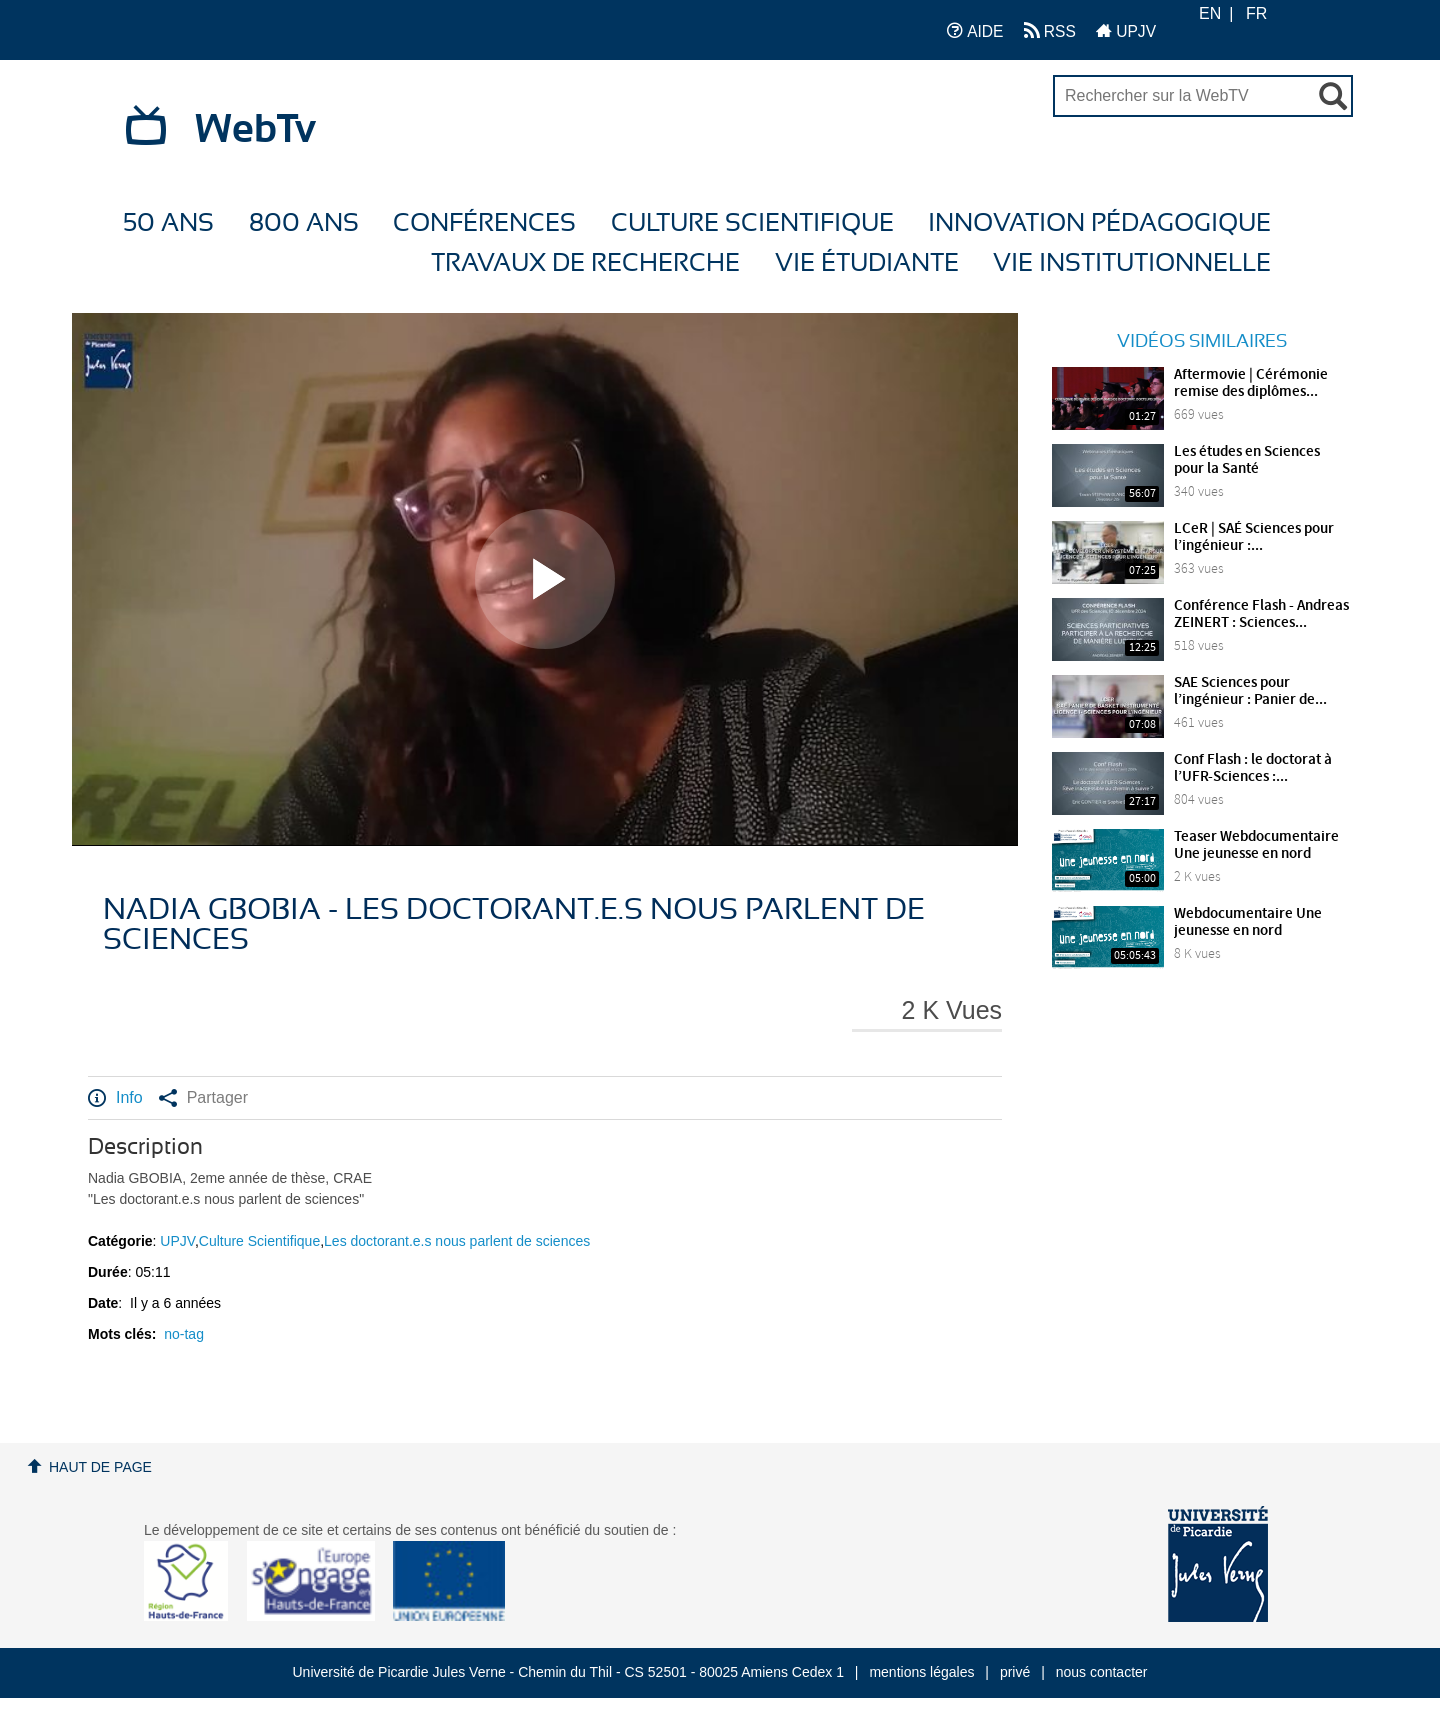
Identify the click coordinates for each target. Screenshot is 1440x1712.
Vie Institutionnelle (1132, 263)
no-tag (184, 1334)
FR (1256, 13)
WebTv (255, 130)
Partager (203, 1098)
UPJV (1126, 30)
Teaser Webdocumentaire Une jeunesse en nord (1256, 845)
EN (1210, 13)
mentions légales (921, 1672)
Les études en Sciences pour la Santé (1247, 460)
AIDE (975, 30)
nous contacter (1102, 1672)
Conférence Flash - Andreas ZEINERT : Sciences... (1261, 614)
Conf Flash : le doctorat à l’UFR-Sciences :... (1253, 768)
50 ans (168, 223)
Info (115, 1098)
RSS (1050, 30)
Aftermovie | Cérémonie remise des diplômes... (1251, 383)
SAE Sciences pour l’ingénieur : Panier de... (1250, 691)
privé (1015, 1672)
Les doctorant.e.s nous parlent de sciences (457, 1241)
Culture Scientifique (752, 223)
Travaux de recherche (585, 263)
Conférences (484, 223)
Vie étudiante (867, 263)
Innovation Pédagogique (1099, 223)
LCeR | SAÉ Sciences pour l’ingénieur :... (1254, 537)
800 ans (304, 223)
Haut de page (100, 1467)
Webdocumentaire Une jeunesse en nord (1248, 922)
